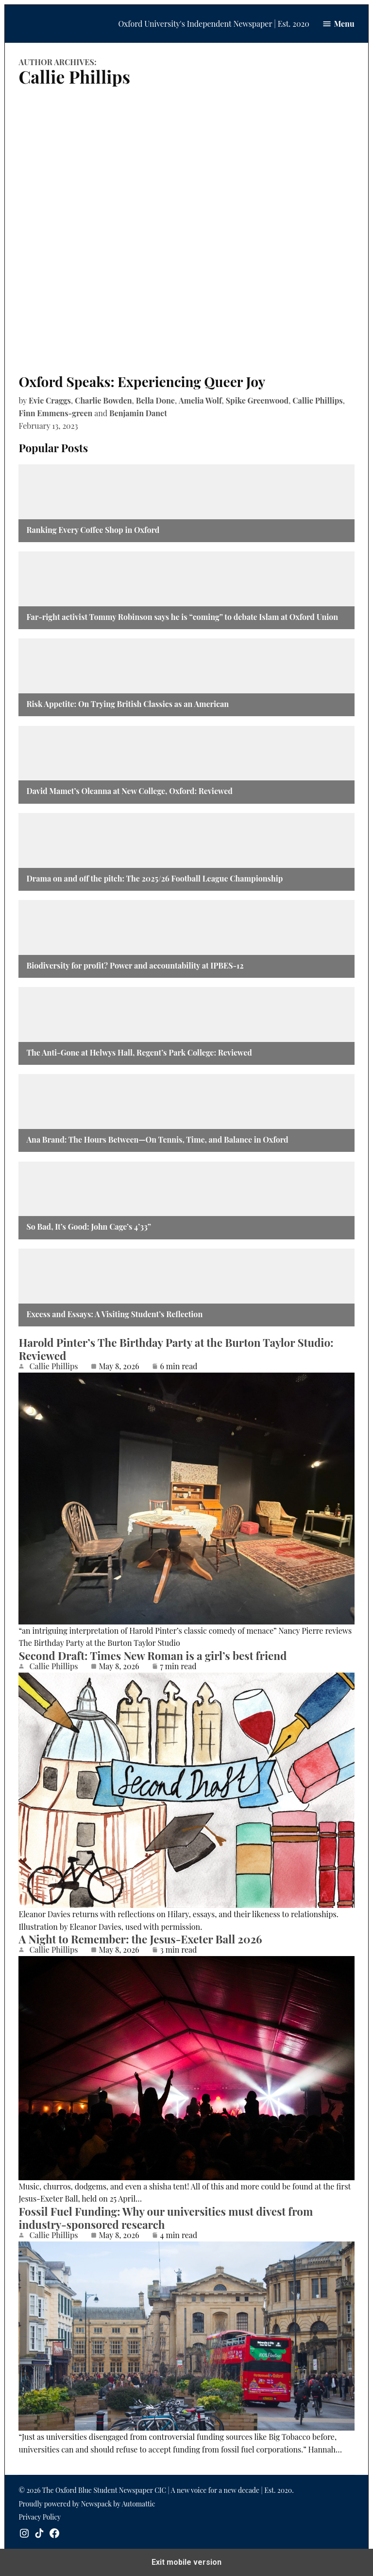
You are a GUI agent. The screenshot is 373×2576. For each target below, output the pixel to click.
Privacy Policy (39, 2517)
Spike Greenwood (257, 400)
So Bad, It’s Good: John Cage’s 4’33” (88, 1226)
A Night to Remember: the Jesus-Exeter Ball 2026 (140, 1939)
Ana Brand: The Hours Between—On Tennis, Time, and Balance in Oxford (157, 1139)
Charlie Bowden (103, 400)
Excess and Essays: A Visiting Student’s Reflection (114, 1314)
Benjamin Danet (138, 413)
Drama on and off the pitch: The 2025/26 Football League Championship (154, 878)
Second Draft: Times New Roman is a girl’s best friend (153, 1655)
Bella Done (155, 400)
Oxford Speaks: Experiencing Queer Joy (141, 381)
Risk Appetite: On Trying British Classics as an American (127, 703)
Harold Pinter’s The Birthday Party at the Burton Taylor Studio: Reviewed (175, 1349)
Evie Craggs (50, 400)
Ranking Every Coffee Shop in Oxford (92, 529)
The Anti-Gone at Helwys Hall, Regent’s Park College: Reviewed (140, 1052)
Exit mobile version (186, 2562)
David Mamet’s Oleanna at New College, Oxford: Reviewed (129, 790)
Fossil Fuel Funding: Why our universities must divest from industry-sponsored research (165, 2218)
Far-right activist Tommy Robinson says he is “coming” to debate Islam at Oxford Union (182, 616)
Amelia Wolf (200, 400)
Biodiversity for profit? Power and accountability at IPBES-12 (134, 965)
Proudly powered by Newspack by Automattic (86, 2503)
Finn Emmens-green (55, 413)
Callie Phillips (317, 400)
